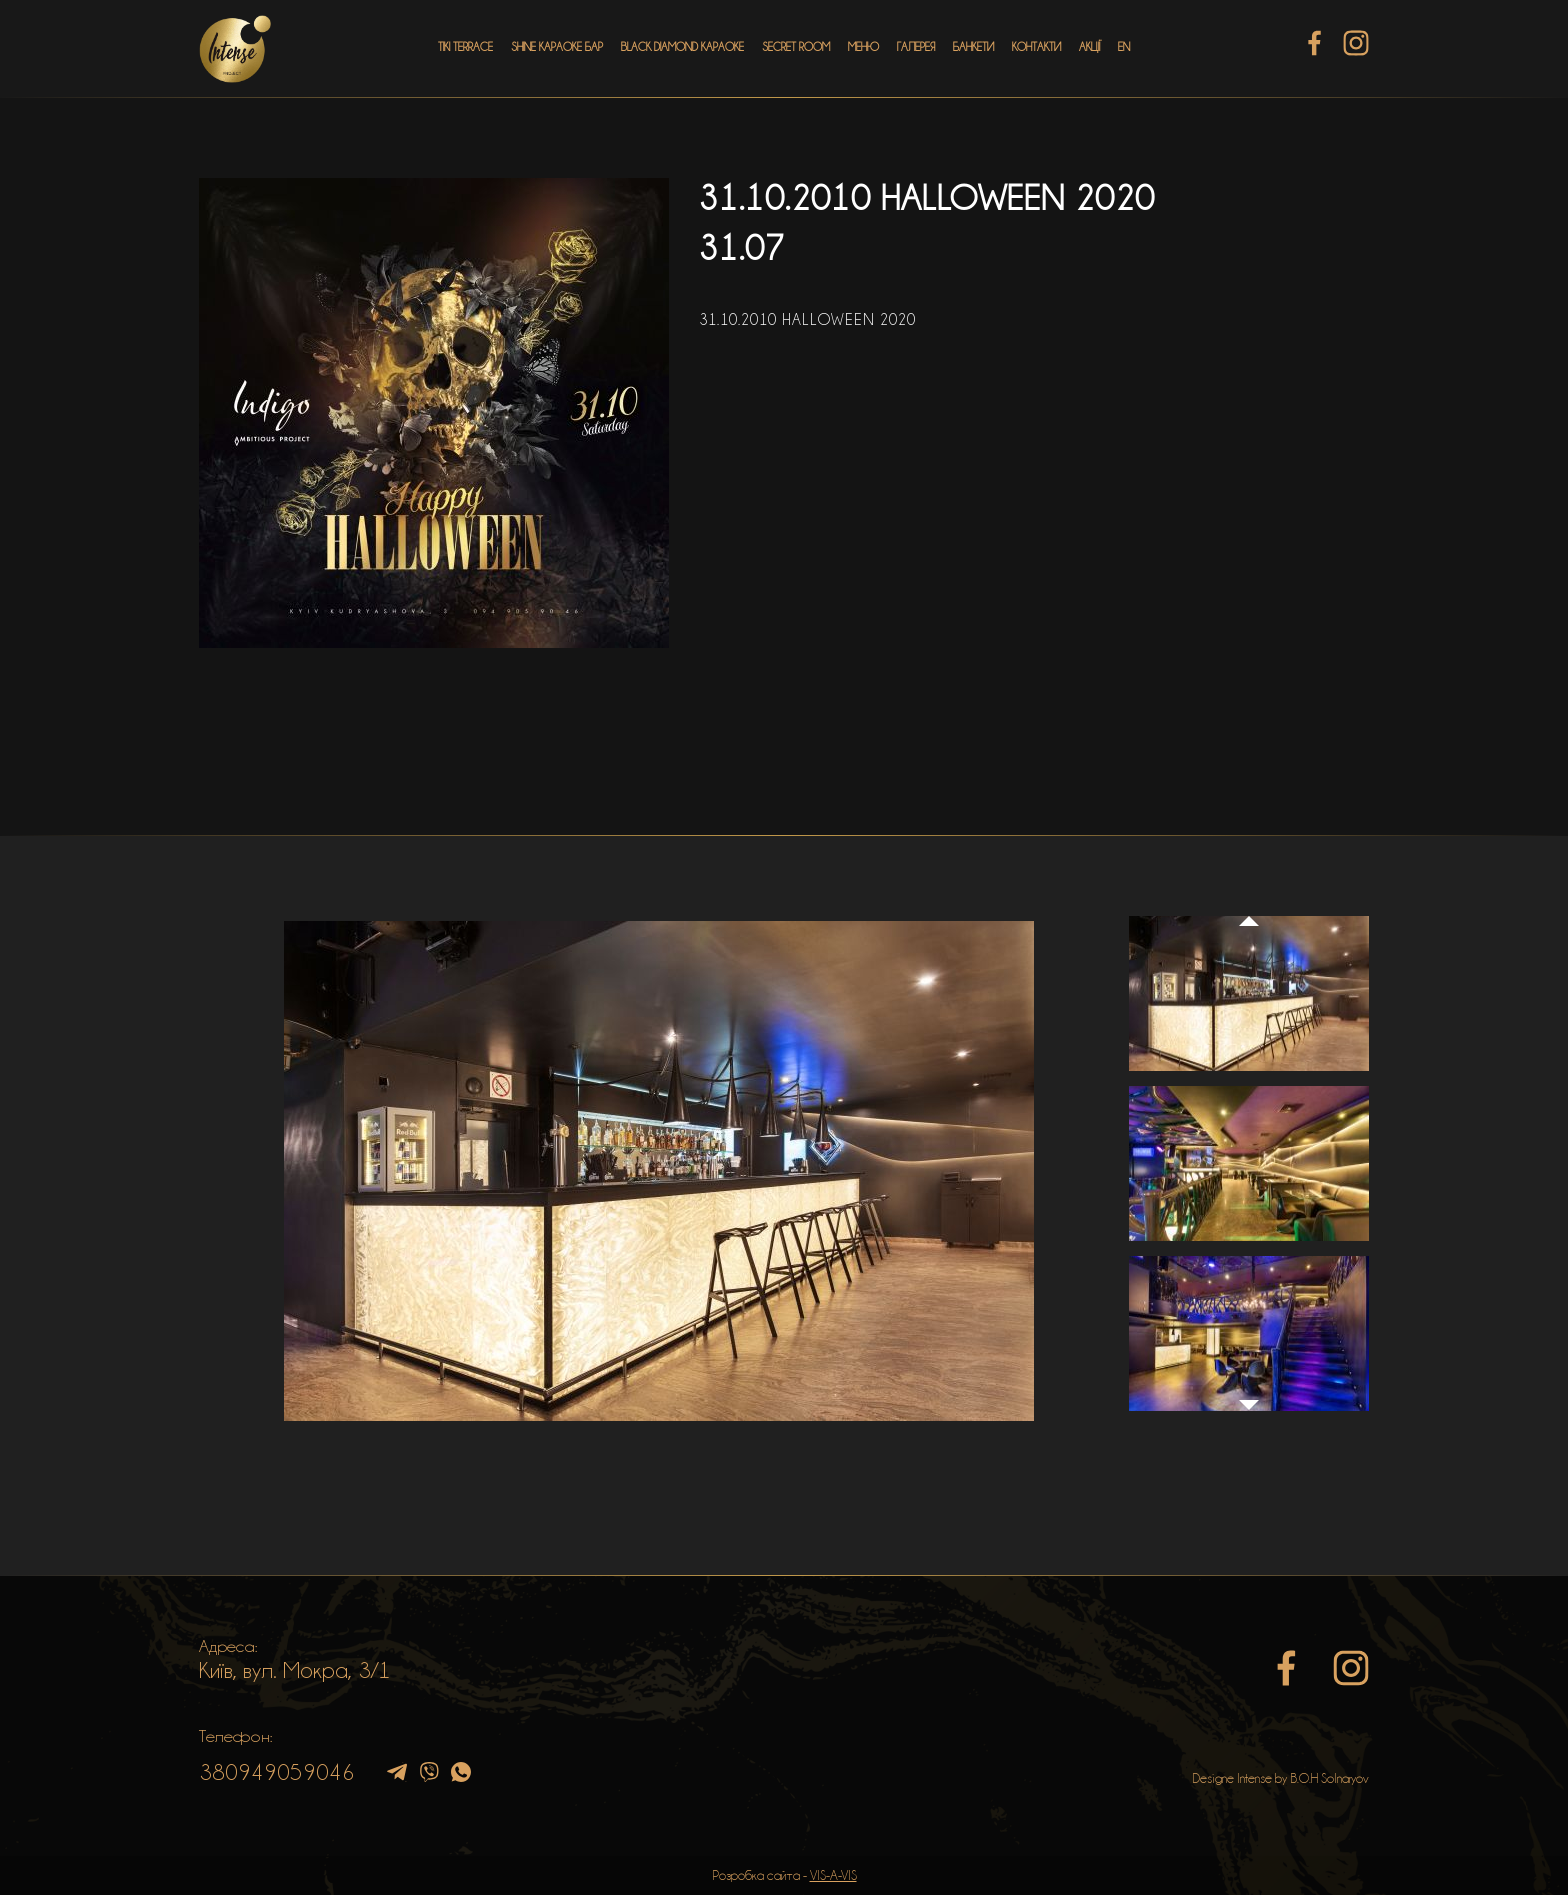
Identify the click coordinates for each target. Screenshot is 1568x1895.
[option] (659, 1171)
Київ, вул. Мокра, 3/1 (295, 1670)
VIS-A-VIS (833, 1875)
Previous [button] (1249, 902)
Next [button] (1249, 1415)
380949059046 (277, 1772)
